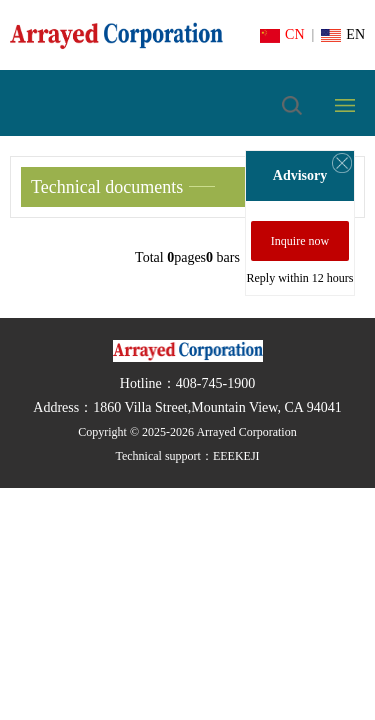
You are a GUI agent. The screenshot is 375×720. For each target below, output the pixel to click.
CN (282, 34)
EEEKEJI (236, 456)
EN (343, 34)
